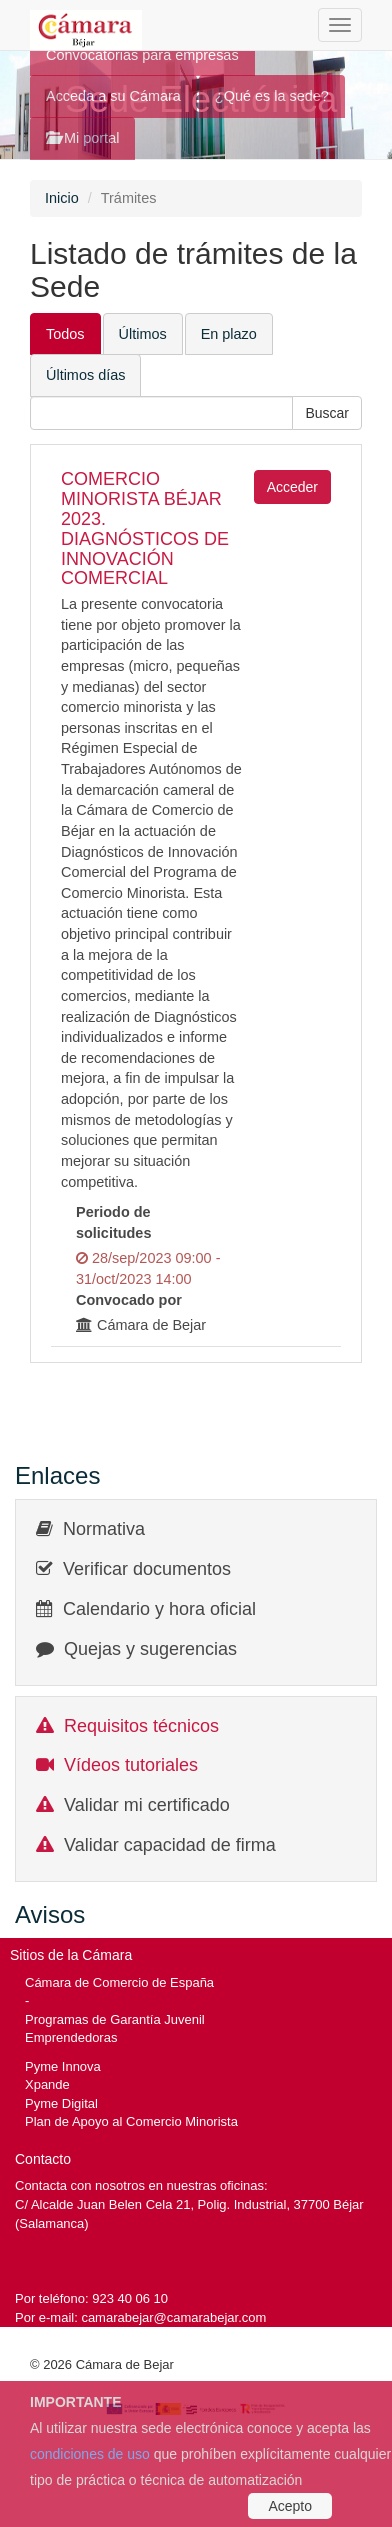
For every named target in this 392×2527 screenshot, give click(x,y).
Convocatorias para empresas (142, 55)
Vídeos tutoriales (131, 1765)
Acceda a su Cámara (113, 96)
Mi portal (82, 138)
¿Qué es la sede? (272, 96)
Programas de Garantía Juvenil (115, 2019)
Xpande (47, 2084)
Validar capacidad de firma (170, 1845)
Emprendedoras (71, 2037)
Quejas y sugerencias (150, 1649)
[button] (327, 413)
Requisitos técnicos (141, 1726)
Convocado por (129, 1300)
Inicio (62, 198)
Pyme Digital (61, 2103)
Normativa (104, 1529)
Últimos (143, 334)
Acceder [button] (292, 487)
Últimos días (85, 375)
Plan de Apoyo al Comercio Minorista (131, 2121)
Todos (65, 334)
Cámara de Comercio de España (119, 1982)
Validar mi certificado (147, 1805)
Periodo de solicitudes (113, 1222)
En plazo (229, 334)
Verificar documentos (147, 1569)
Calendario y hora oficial (159, 1609)
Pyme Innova (63, 2066)
